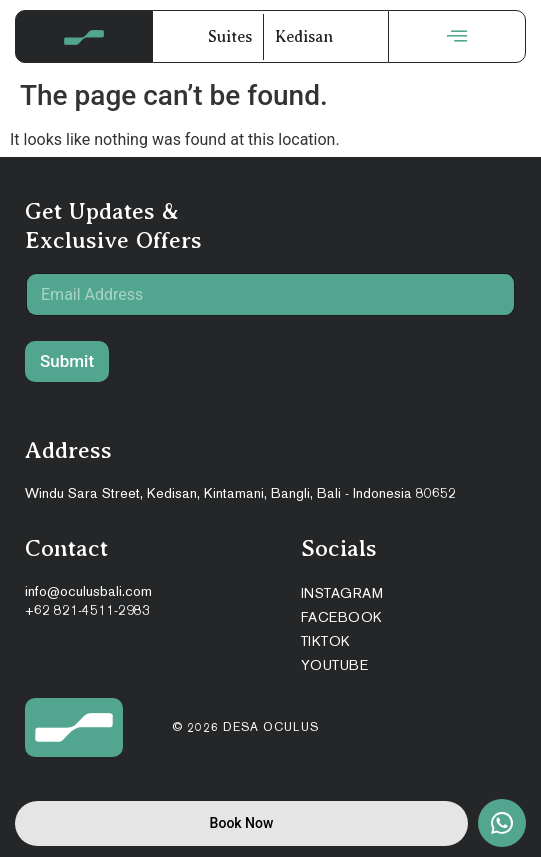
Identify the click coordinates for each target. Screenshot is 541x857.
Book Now (242, 823)
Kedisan (304, 37)
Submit (67, 361)
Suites (230, 37)
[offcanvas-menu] (457, 36)
